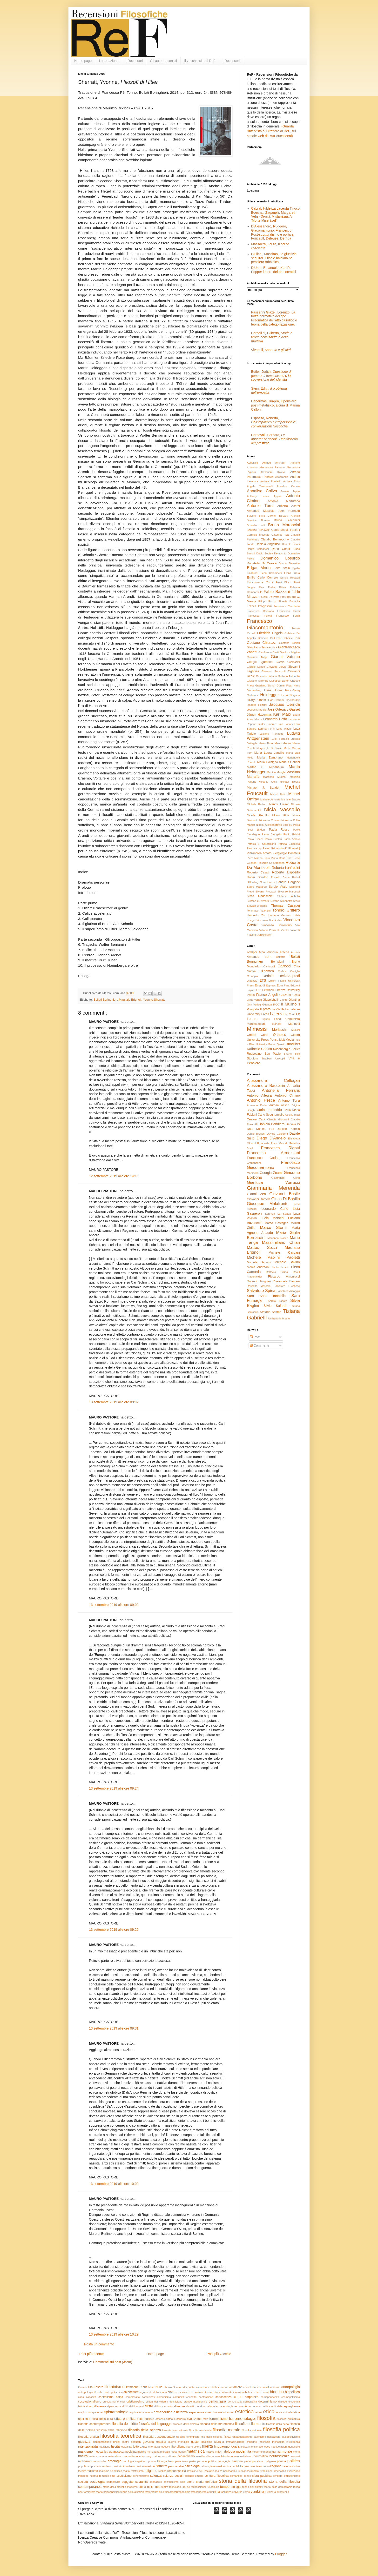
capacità (91, 2397)
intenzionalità (88, 2446)
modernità (243, 2451)
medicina (130, 2451)
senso (247, 2475)
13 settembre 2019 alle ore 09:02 (113, 1402)
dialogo (282, 2401)
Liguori (266, 1019)
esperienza (196, 2412)
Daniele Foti (265, 1129)
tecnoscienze (199, 2486)
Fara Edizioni (292, 985)
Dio (90, 2387)
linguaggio (222, 2446)
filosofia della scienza (144, 2430)
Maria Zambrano (270, 757)
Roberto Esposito (286, 872)
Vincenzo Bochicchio (269, 920)
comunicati (148, 2397)
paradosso (181, 2461)
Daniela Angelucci (268, 544)
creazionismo (111, 2401)
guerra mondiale (178, 2441)
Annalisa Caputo (288, 486)
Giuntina (294, 999)
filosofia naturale (252, 2430)
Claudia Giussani (278, 1119)
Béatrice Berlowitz (258, 529)
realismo (92, 2471)
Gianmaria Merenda (273, 1188)
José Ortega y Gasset (283, 709)
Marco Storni (273, 1227)
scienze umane (194, 2475)
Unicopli (280, 1058)
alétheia (215, 2387)
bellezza (250, 2392)
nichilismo (84, 2461)
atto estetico (229, 2392)
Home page (83, 61)
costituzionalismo (89, 2401)
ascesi (178, 2392)
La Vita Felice (280, 1009)
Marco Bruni (265, 743)
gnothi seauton (131, 2441)
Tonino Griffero (286, 910)
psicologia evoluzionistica (216, 2466)
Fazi (258, 990)
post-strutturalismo (124, 2466)
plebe (247, 2461)
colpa (119, 2397)
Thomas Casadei (285, 905)
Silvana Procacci (265, 891)
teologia (236, 2487)
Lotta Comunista (287, 1019)
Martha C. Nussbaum (265, 767)
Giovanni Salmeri (266, 676)
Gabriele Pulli (291, 638)
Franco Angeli (267, 995)
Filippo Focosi (267, 601)
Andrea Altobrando (276, 476)
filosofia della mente (250, 2424)
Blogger (280, 2554)
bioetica (277, 2392)
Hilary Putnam (256, 700)
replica (162, 2470)
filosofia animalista (288, 2418)
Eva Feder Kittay (272, 587)
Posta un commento (99, 2344)
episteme (97, 2412)
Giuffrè (284, 999)
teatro (164, 2486)
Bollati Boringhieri (105, 999)
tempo (225, 2487)
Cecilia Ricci (292, 1114)
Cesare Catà (256, 1119)
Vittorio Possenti (269, 930)
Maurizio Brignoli (130, 999)
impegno (251, 2441)
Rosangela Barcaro (286, 1281)
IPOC (276, 1004)
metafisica (195, 2451)
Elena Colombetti (271, 573)
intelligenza (293, 2441)
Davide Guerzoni (277, 1133)
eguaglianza (292, 2406)
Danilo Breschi (256, 1133)
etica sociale (145, 2419)
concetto (191, 2397)
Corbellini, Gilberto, (271, 337)
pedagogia (224, 2461)
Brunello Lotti (256, 525)
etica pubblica (124, 2419)
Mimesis (257, 1029)
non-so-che (99, 2461)
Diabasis (252, 980)
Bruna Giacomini (287, 520)
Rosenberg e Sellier (286, 1049)
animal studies (252, 2387)
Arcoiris (295, 952)
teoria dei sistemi (252, 2486)
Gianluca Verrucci (273, 1182)
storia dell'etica (206, 2481)
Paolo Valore (292, 839)
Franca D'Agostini (259, 606)
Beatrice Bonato (258, 520)
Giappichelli (270, 999)
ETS (262, 980)
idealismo (206, 2441)
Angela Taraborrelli (260, 486)
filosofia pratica (88, 2436)
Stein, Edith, (269, 390)
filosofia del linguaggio (155, 2424)
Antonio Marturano (284, 501)
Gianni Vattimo (285, 656)
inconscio (264, 2441)
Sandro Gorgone (288, 882)
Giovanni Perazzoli (274, 671)
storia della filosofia (243, 2481)
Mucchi (295, 1029)
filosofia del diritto (124, 2424)
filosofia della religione (111, 2430)
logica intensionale (251, 2446)
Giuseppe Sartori (279, 680)
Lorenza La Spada (278, 1213)
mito (218, 2451)
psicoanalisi (176, 2466)
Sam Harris (267, 882)
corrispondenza (270, 2397)
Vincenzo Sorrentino (276, 925)
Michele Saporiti (259, 1262)
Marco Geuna (283, 743)
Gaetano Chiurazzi (262, 643)
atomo (217, 2392)
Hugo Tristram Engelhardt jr (283, 700)
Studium (252, 1058)
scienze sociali (173, 2475)
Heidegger (269, 694)
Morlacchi (279, 1030)
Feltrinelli (268, 990)
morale (287, 2451)
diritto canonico (163, 2406)
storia (190, 2481)
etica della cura (102, 2419)
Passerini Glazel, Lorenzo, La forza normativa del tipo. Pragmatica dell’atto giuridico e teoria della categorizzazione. (274, 318)
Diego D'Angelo (271, 1138)
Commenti (259, 1345)
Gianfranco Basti (268, 652)
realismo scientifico (110, 2470)
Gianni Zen (256, 1194)
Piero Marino (255, 858)
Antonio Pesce (261, 1100)
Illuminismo (114, 2386)
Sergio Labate (277, 1300)
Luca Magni (284, 728)
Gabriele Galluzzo (269, 638)
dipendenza (114, 2406)
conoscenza (223, 2397)
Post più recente (91, 2354)
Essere (98, 2387)
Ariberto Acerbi (288, 506)
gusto (195, 2441)
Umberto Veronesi (280, 915)
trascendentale (200, 2491)
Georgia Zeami (271, 1173)
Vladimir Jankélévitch (259, 934)
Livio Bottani (285, 724)
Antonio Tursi (260, 505)
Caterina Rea (280, 534)
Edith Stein (281, 568)
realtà (126, 2470)
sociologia (97, 2481)
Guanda (267, 1004)
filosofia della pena (277, 2424)
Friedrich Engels (269, 633)
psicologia (192, 2466)
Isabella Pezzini (257, 704)
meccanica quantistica (109, 2451)
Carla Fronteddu (269, 1110)
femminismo (218, 2419)
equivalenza (137, 2412)
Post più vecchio (219, 2354)
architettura (131, 2392)
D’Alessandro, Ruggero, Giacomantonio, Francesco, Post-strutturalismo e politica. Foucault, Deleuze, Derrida (273, 232)
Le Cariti (290, 1014)
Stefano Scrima (270, 1312)
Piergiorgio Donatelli (286, 853)
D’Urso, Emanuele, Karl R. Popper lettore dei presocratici (273, 270)
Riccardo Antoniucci (284, 1276)
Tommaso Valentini (258, 910)
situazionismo (292, 2475)
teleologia (213, 2486)
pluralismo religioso (264, 2461)
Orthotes (279, 1035)
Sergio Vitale (278, 886)
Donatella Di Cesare (262, 563)
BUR (267, 956)
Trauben (267, 1058)
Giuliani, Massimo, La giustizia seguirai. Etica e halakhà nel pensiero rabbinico (274, 258)
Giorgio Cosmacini (288, 661)
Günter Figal (284, 685)
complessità (132, 2397)
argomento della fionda (153, 2392)
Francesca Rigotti (280, 1148)
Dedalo (268, 976)
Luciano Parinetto (272, 733)
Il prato (265, 1009)
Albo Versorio (268, 952)
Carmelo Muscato (258, 534)
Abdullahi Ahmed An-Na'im (266, 462)
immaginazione (235, 2441)
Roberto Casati (258, 872)
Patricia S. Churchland (261, 843)
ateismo (208, 2392)
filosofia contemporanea (94, 2424)
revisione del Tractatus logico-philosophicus (213, 2470)
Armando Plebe (257, 1105)
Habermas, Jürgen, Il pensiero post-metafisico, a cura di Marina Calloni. (275, 405)
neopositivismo (243, 2456)
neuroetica (261, 2456)
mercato (165, 2451)
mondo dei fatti (272, 2451)
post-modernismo (101, 2466)
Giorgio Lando (256, 666)
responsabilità (176, 2471)
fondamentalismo (242, 2436)
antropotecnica (113, 2392)
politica (293, 2461)
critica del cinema (157, 2401)
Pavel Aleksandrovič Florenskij (281, 848)
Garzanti (285, 995)
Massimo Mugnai (274, 776)
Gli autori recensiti (163, 61)
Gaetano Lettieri (289, 642)
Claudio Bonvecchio (275, 539)
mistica (210, 2451)
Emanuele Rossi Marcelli (272, 1143)
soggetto (128, 2481)
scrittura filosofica (217, 2475)
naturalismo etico (134, 2456)
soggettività (113, 2481)
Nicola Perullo (258, 815)
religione (150, 2471)
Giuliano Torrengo (257, 680)
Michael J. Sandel (263, 787)
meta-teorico (178, 2451)
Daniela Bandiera (271, 1124)
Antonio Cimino (287, 1095)
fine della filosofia (212, 2436)
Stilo (297, 1053)
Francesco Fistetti (259, 615)
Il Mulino (289, 1004)
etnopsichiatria (164, 2418)
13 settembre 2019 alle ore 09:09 (113, 1605)
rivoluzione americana (273, 2470)
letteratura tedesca (159, 2446)
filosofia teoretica (120, 2436)
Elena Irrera (292, 573)
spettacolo (155, 2481)
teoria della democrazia (278, 2486)
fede (205, 2418)
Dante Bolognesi (258, 548)
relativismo (137, 2470)
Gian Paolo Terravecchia (262, 647)
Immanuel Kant (136, 2387)
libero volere (193, 2446)
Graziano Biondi (265, 685)
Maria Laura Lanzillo (269, 752)
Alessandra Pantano (272, 467)
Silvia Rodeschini (260, 896)
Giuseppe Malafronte (268, 1203)
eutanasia (180, 2418)
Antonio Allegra (259, 1095)
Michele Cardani (284, 1252)
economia (241, 2406)
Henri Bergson (290, 695)
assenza (187, 2392)
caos (81, 2397)
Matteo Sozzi (262, 1247)
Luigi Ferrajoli (280, 738)
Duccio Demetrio (289, 563)
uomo (246, 2491)
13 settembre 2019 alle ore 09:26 (113, 1929)
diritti (125, 2406)
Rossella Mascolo (258, 1286)
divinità (190, 2406)
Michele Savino (287, 1262)
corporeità (251, 2397)
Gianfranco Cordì (285, 1177)
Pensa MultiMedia (282, 1039)
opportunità (153, 2461)
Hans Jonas (273, 690)
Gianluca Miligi (257, 657)
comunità (178, 2397)
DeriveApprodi (289, 976)
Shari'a (167, 2387)
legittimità (126, 2446)
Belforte (280, 956)
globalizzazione (102, 2441)
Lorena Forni (266, 728)
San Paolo (272, 1053)
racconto (264, 2466)
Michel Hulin (278, 794)
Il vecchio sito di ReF (199, 61)
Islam (151, 2387)
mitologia (228, 2451)
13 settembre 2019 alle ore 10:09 (113, 2184)
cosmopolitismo (290, 2397)
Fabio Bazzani (276, 591)
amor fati (226, 2387)
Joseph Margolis (256, 709)
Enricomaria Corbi (260, 582)
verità (255, 2491)
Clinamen (267, 971)
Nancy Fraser (279, 804)
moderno (257, 2451)
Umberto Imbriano (279, 1318)
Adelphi (252, 952)
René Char (285, 858)
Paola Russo (279, 829)
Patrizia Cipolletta (289, 843)
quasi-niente (251, 2466)
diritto (149, 2406)
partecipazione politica (202, 2461)
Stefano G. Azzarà (258, 900)
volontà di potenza (278, 2491)
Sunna (177, 2387)
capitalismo (106, 2397)
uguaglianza (224, 2491)
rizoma (94, 2475)
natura (83, 2456)
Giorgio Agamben (260, 662)
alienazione (203, 2387)
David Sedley (264, 553)
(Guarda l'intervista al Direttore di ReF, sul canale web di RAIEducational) (271, 131)
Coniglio (295, 971)
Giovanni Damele (258, 1199)
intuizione (104, 2446)
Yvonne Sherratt (154, 999)
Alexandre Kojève (273, 472)
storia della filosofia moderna (120, 2486)
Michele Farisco (257, 804)
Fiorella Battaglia (289, 601)
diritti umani (136, 2406)
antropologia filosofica (91, 2392)
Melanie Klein (268, 781)
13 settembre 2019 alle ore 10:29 (113, 2334)
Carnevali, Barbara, (274, 439)
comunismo (164, 2397)
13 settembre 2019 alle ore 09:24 (113, 1788)
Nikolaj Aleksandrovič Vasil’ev (274, 824)
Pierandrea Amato (259, 853)
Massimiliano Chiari (281, 1242)
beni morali (262, 2392)
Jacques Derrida (284, 704)
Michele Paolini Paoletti (273, 1257)
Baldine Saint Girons (261, 515)
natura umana (98, 2456)
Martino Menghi (276, 772)
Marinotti (294, 1023)
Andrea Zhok (291, 481)
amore (237, 2387)
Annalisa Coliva (262, 491)
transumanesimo (180, 2491)
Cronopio (252, 976)
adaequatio (188, 2387)
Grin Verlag (254, 1004)
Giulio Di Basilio (285, 1199)
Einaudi (260, 985)
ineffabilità (278, 2441)
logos (266, 2446)
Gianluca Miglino (290, 652)
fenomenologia (242, 2418)
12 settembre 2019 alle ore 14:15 (113, 1176)
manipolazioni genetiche (285, 2446)
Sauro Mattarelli (257, 886)
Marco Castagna (276, 1223)
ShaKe (288, 1053)
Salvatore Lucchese (287, 1286)
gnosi (116, 2441)
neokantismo (186, 2456)
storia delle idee (149, 2487)
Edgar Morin (259, 568)
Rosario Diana (280, 877)
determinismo (267, 2401)
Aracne (284, 952)
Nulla (158, 2387)
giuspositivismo (291, 2436)
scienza (156, 2475)
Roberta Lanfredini (286, 868)
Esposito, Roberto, (273, 422)
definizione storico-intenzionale (188, 2401)
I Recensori (134, 61)
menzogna (153, 2451)
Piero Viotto (270, 858)
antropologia (290, 2387)
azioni (240, 2392)
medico (141, 2451)
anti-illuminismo (271, 2387)
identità (219, 2441)
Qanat (280, 1044)
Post (255, 1337)
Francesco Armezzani (273, 1153)
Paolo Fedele (280, 1267)
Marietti (276, 1023)
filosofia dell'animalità (186, 2424)
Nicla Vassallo (282, 809)
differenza (99, 2406)
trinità (212, 2491)
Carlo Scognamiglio (271, 1114)
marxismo (85, 2451)
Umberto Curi (256, 915)
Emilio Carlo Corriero (262, 577)
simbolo (277, 2475)
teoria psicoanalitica (108, 2491)
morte (296, 2451)
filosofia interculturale (175, 2430)
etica (268, 2412)
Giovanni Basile (284, 1193)
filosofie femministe (187, 2436)
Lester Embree (267, 724)
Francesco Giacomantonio (265, 624)
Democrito (280, 553)
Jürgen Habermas (259, 714)
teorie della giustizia (132, 2491)
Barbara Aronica (289, 515)
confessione (206, 2397)
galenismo (260, 2436)
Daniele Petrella (288, 1129)
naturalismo (115, 2456)
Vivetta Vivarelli (290, 930)
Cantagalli (269, 966)
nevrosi (295, 2456)
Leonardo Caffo (275, 719)
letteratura (140, 2446)
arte (170, 2392)
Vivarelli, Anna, (271, 350)
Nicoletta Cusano (269, 820)
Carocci (284, 966)
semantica (236, 2475)
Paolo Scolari (273, 839)
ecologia (228, 2406)
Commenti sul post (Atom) (112, 2362)
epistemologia (116, 2412)
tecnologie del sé (179, 2486)
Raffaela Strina (277, 1272)
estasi (230, 2412)
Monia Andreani (258, 1267)
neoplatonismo (224, 2456)
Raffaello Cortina (259, 1049)
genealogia (273, 2436)
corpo (238, 2397)
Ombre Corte (257, 1035)
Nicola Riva (280, 815)
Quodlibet (292, 1044)
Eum (280, 985)
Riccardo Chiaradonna (270, 862)
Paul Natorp (254, 848)
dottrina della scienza (209, 2406)
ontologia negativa (134, 2461)
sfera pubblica (262, 2475)
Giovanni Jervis (276, 666)
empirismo (84, 2412)
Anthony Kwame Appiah (264, 496)
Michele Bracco (290, 799)
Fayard (251, 990)
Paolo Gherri (255, 839)
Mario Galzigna (267, 762)
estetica (244, 2412)
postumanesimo (145, 2466)
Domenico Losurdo (280, 558)
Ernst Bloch (283, 582)
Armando (253, 957)
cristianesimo (135, 2401)
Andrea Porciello (270, 481)
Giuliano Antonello (289, 676)
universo (237, 2491)
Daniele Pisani (291, 544)
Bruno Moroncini (284, 525)
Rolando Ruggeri (259, 1281)
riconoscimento (250, 2470)
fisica (227, 2436)
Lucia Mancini (272, 1218)
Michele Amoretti (270, 799)
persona (237, 2461)
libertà (207, 2446)
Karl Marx (282, 714)
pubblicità (237, 2466)
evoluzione (194, 2419)
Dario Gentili (281, 549)
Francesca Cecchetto (286, 606)
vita (264, 2492)
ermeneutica (163, 2412)
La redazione (108, 61)
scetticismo (123, 2475)
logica (235, 2446)
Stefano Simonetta (281, 900)
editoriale (276, 2406)
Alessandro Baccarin (266, 1085)
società (83, 2481)
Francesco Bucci (288, 611)
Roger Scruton (257, 877)
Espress (271, 985)
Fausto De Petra (269, 596)
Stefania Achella (288, 896)
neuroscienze (280, 2456)
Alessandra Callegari (273, 1080)
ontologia (115, 2461)
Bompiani (277, 961)
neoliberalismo (205, 2456)
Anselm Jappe (290, 491)
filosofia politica (281, 2429)
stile (182, 2481)
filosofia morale (226, 2430)
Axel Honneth (289, 511)
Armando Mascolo (261, 511)
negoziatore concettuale (161, 2456)
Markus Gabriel (289, 762)
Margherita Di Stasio (269, 748)
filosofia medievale (200, 2430)
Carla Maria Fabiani (285, 530)
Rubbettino (254, 1053)
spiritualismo (170, 2481)
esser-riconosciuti (215, 2412)
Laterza (277, 1014)
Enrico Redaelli (290, 577)
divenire (179, 2406)
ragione (276, 2466)
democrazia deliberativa (242, 2401)
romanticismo (107, 2475)
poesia (281, 2461)
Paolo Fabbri (292, 834)
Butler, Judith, (271, 376)
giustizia (84, 2441)
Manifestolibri (256, 1023)
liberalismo (178, 2446)
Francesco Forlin (288, 615)
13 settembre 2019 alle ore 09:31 (113, 2028)
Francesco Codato (263, 1158)
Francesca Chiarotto (260, 611)
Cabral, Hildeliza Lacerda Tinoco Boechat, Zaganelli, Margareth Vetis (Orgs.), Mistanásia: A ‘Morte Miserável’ (275, 214)
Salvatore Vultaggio (288, 1291)
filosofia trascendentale (159, 2436)
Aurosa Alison (279, 1105)
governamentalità (154, 2441)
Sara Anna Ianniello (266, 1296)
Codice (282, 971)
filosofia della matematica (217, 2424)
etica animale (284, 2412)
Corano (82, 2387)
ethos (259, 2412)
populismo (84, 2466)
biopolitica (292, 2392)
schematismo (141, 2475)
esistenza (181, 2412)
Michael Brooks (290, 781)
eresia (149, 2412)
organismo (168, 2461)
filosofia (266, 2418)
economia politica (259, 2406)
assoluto (198, 2392)
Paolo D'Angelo (272, 834)
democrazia (217, 2401)
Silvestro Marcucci (288, 891)
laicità (115, 2446)
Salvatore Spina (261, 1290)
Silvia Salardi (274, 1306)
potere (161, 2466)
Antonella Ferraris (281, 1090)
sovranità (141, 2481)
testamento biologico (157, 2491)
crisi (122, 2401)
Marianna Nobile (277, 1238)
